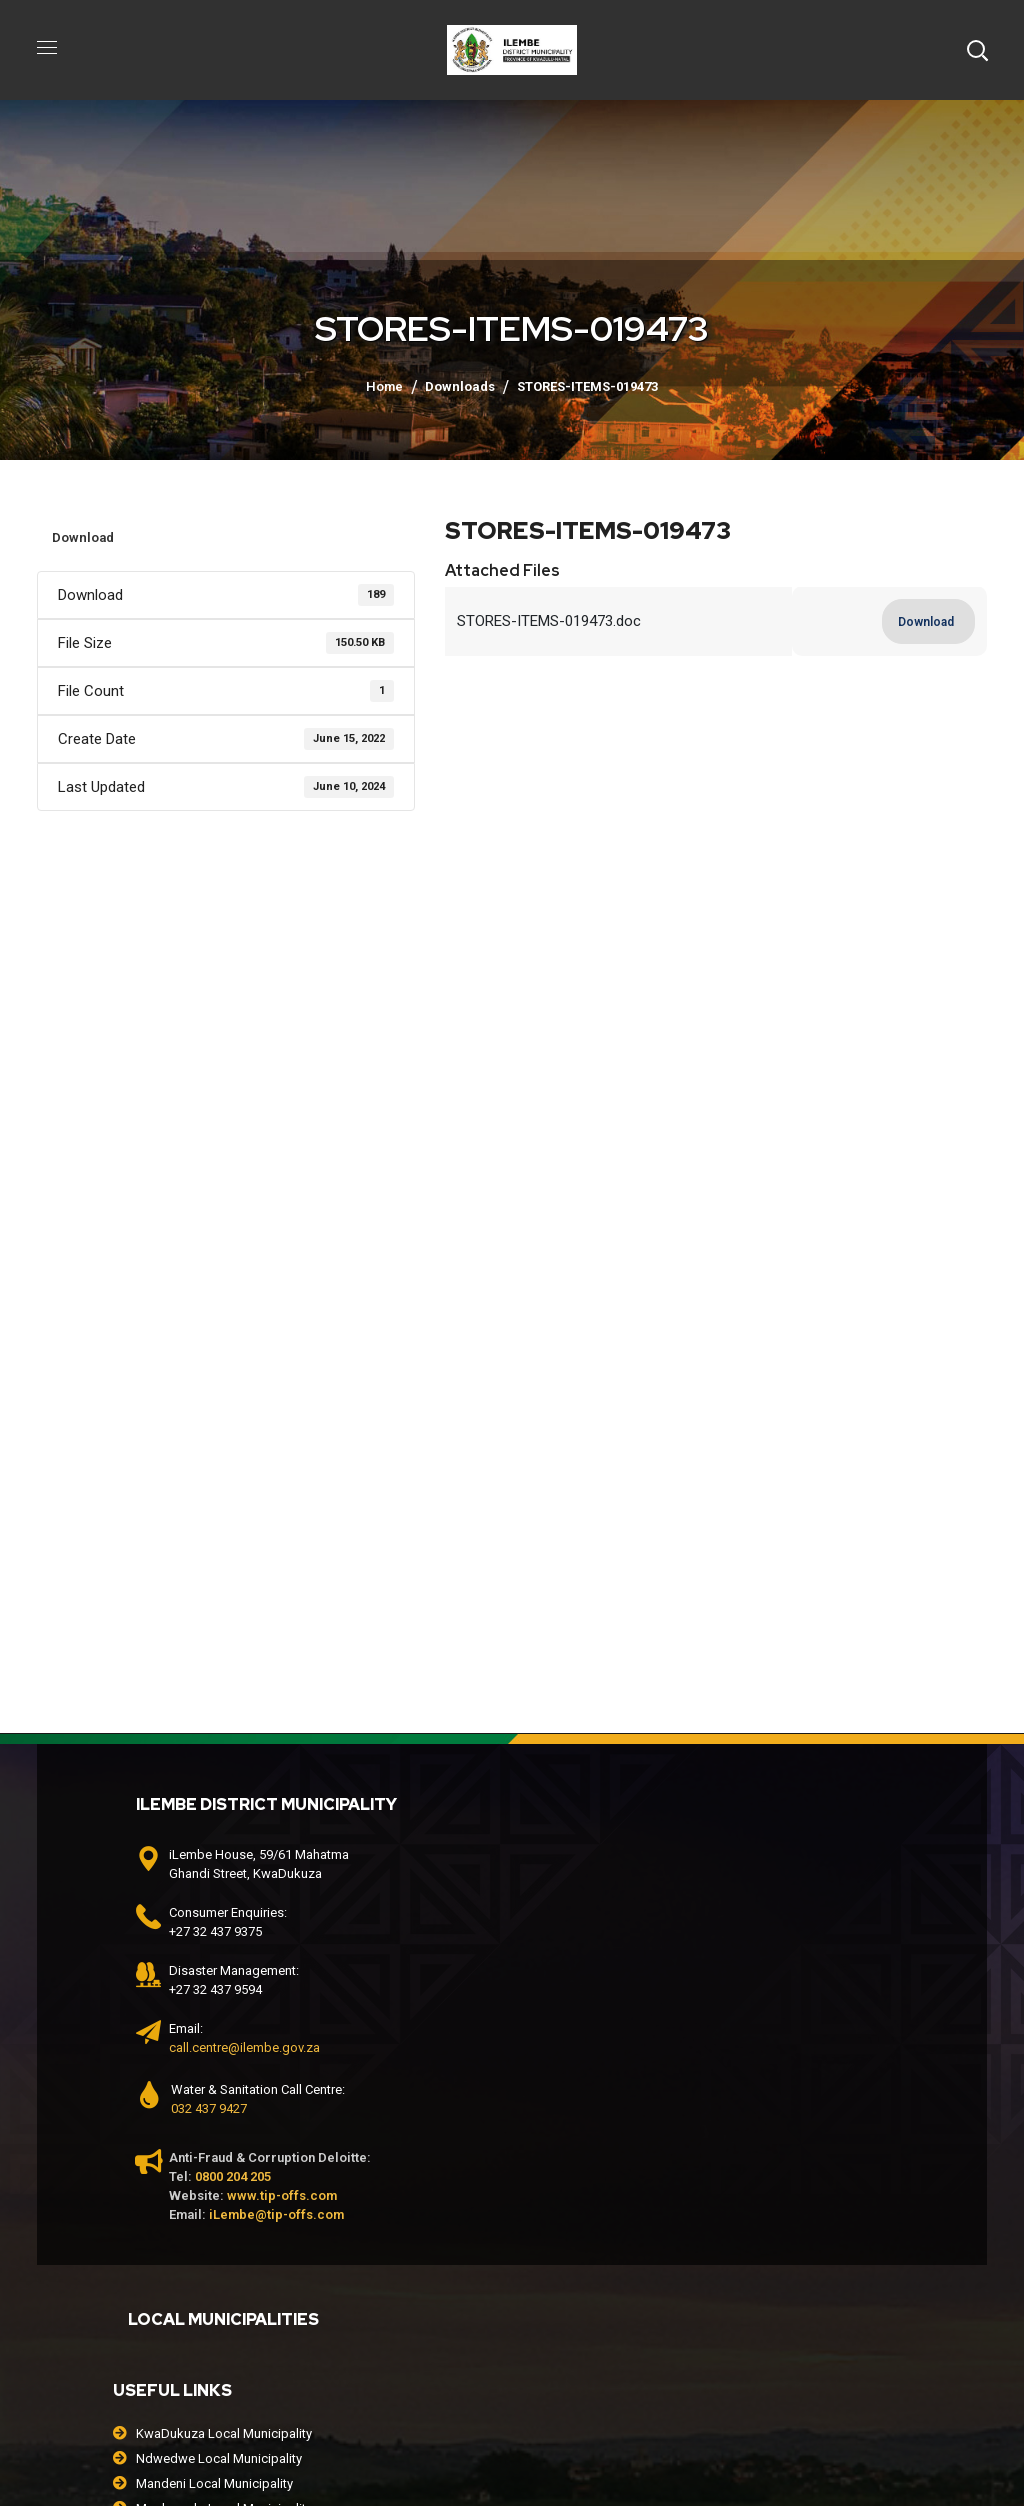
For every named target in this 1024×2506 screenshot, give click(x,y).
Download (83, 537)
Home (384, 386)
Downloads (460, 386)
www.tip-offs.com (282, 2195)
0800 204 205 (233, 2176)
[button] (977, 50)
